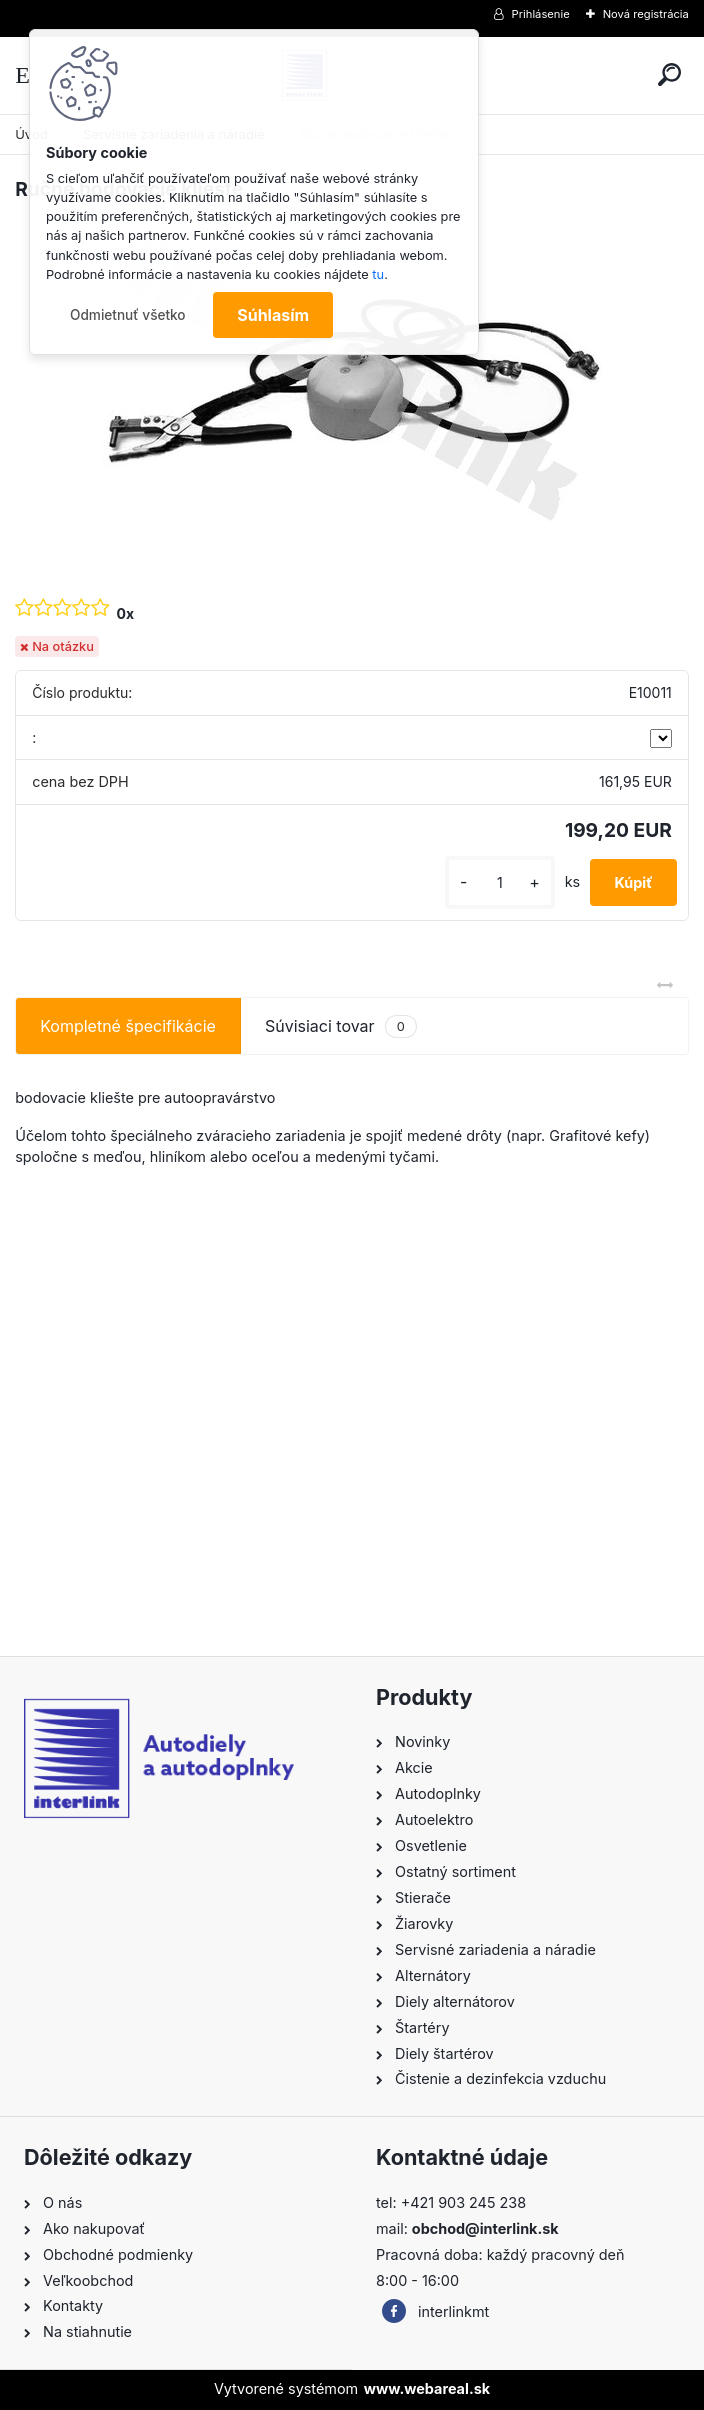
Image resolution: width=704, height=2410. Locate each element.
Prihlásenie (541, 14)
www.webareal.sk (427, 2388)
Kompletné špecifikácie (128, 1026)
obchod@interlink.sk (485, 2228)
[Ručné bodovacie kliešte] (352, 381)
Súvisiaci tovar (341, 1026)
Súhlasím (273, 315)
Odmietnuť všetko (128, 315)
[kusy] (500, 882)
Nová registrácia (646, 14)
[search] (669, 74)
